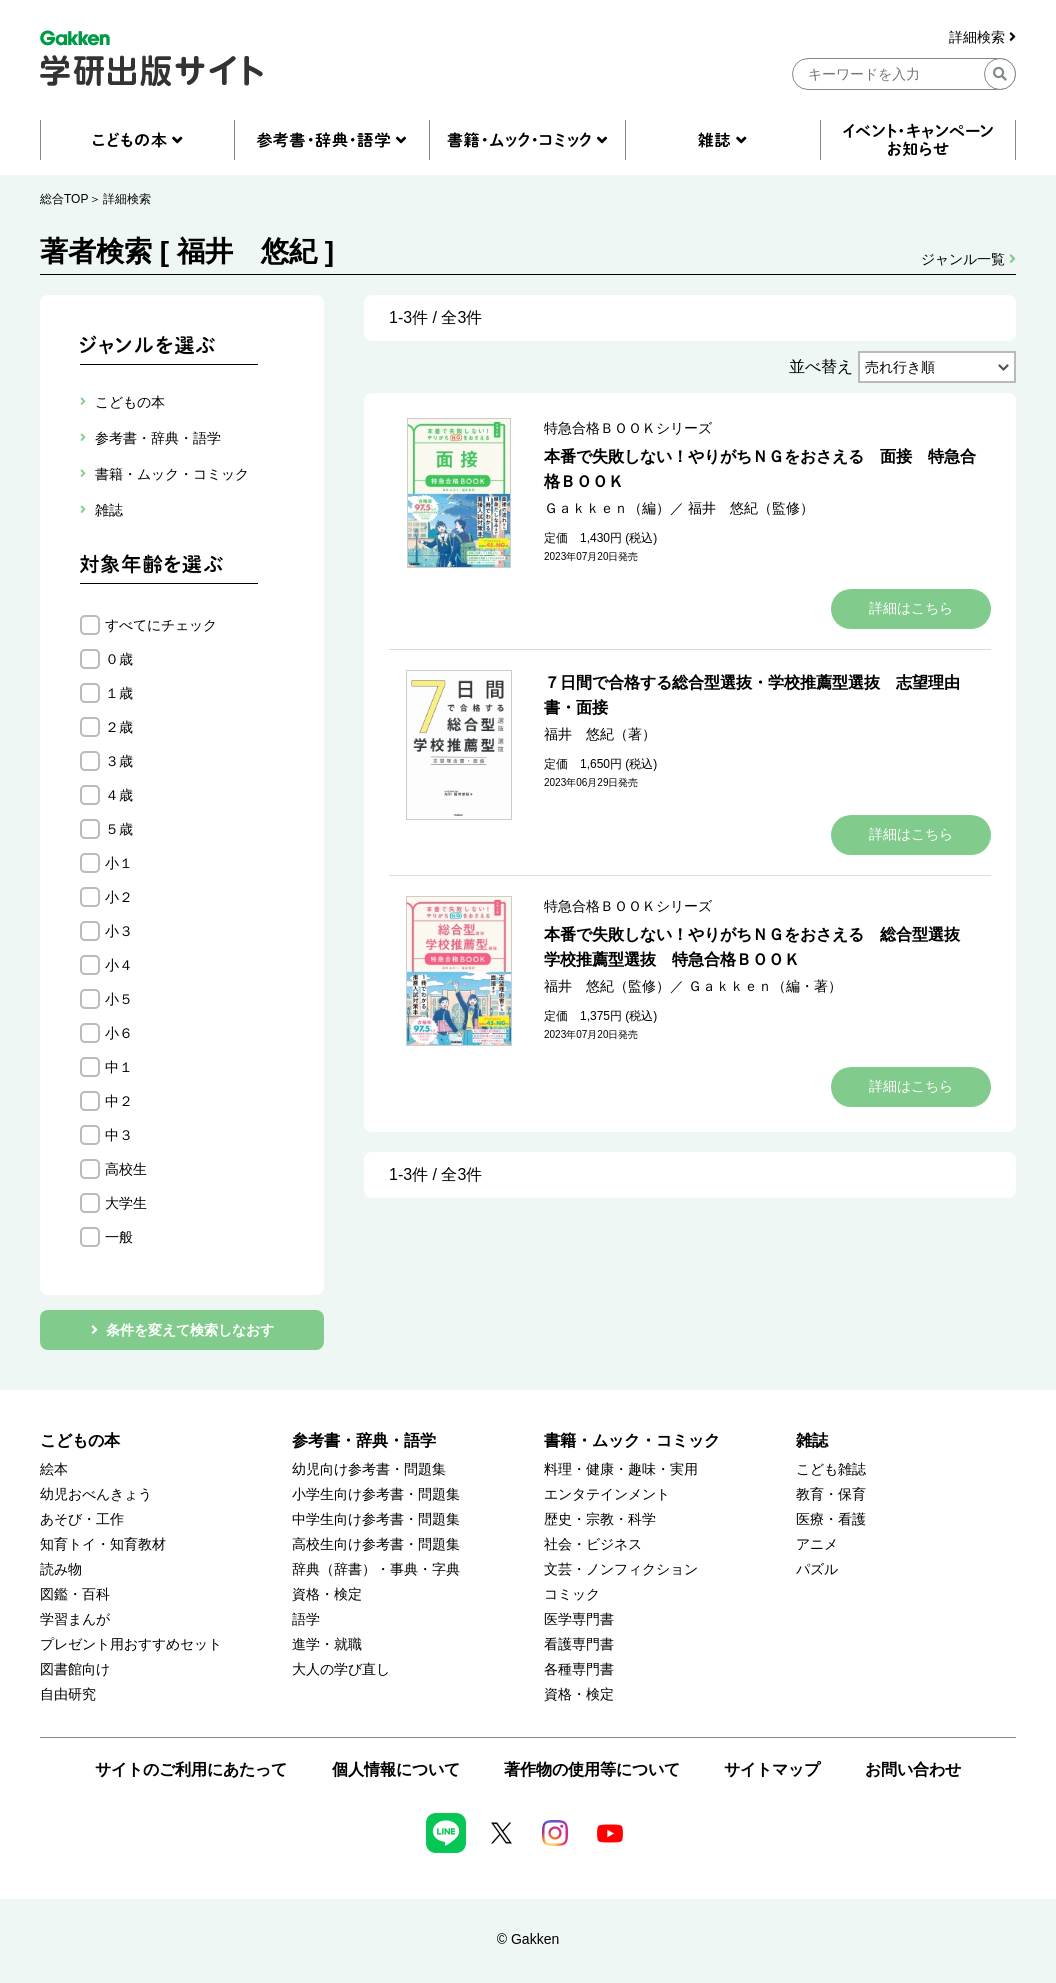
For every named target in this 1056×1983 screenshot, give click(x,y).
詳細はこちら (911, 608)
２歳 (119, 727)
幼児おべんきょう (96, 1494)
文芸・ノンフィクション (621, 1569)
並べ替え (821, 366)
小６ (119, 1033)
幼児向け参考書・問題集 (369, 1469)
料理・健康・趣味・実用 (621, 1469)
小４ (119, 965)
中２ (119, 1101)
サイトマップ (772, 1769)
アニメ (817, 1544)
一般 (119, 1237)
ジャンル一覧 (968, 259)
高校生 (126, 1169)
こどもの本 (80, 1440)
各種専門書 (579, 1669)
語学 (306, 1619)
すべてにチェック (161, 625)
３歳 (119, 761)
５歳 (119, 829)
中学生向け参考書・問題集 (376, 1519)
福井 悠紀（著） (600, 734)
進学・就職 (327, 1644)
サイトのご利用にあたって (191, 1769)
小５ (119, 999)
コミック (572, 1594)
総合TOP (64, 199)
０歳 (119, 659)
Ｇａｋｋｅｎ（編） (607, 508)
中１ (119, 1067)
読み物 (61, 1569)
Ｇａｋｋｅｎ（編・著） (765, 986)
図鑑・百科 (75, 1594)
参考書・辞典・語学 (364, 1440)
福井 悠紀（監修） (751, 508)
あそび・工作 (82, 1519)
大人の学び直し (341, 1669)
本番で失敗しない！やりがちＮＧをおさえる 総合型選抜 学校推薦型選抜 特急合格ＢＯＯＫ (760, 947)
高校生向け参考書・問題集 (376, 1544)
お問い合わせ (913, 1769)
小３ (119, 931)
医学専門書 (579, 1619)
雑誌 (812, 1440)
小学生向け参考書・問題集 (376, 1494)
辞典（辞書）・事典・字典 (376, 1569)
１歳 (119, 693)
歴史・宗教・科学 (600, 1519)
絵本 (54, 1469)
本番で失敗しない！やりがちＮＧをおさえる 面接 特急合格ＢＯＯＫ (760, 469)
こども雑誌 (831, 1469)
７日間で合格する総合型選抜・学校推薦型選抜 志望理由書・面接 (752, 695)
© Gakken (528, 1939)
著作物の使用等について (592, 1769)
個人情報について (396, 1769)
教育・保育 (831, 1494)
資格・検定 (327, 1594)
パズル (817, 1569)
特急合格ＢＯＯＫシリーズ (628, 428)
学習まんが (75, 1619)
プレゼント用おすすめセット (131, 1644)
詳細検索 (982, 37)
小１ (119, 863)
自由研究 (68, 1694)
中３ (119, 1135)
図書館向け (75, 1669)
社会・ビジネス (593, 1544)
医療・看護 (831, 1519)
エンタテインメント (607, 1494)
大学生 (126, 1203)
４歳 (119, 795)
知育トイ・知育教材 (103, 1544)
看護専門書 (579, 1644)
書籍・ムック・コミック (632, 1440)
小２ (119, 897)
